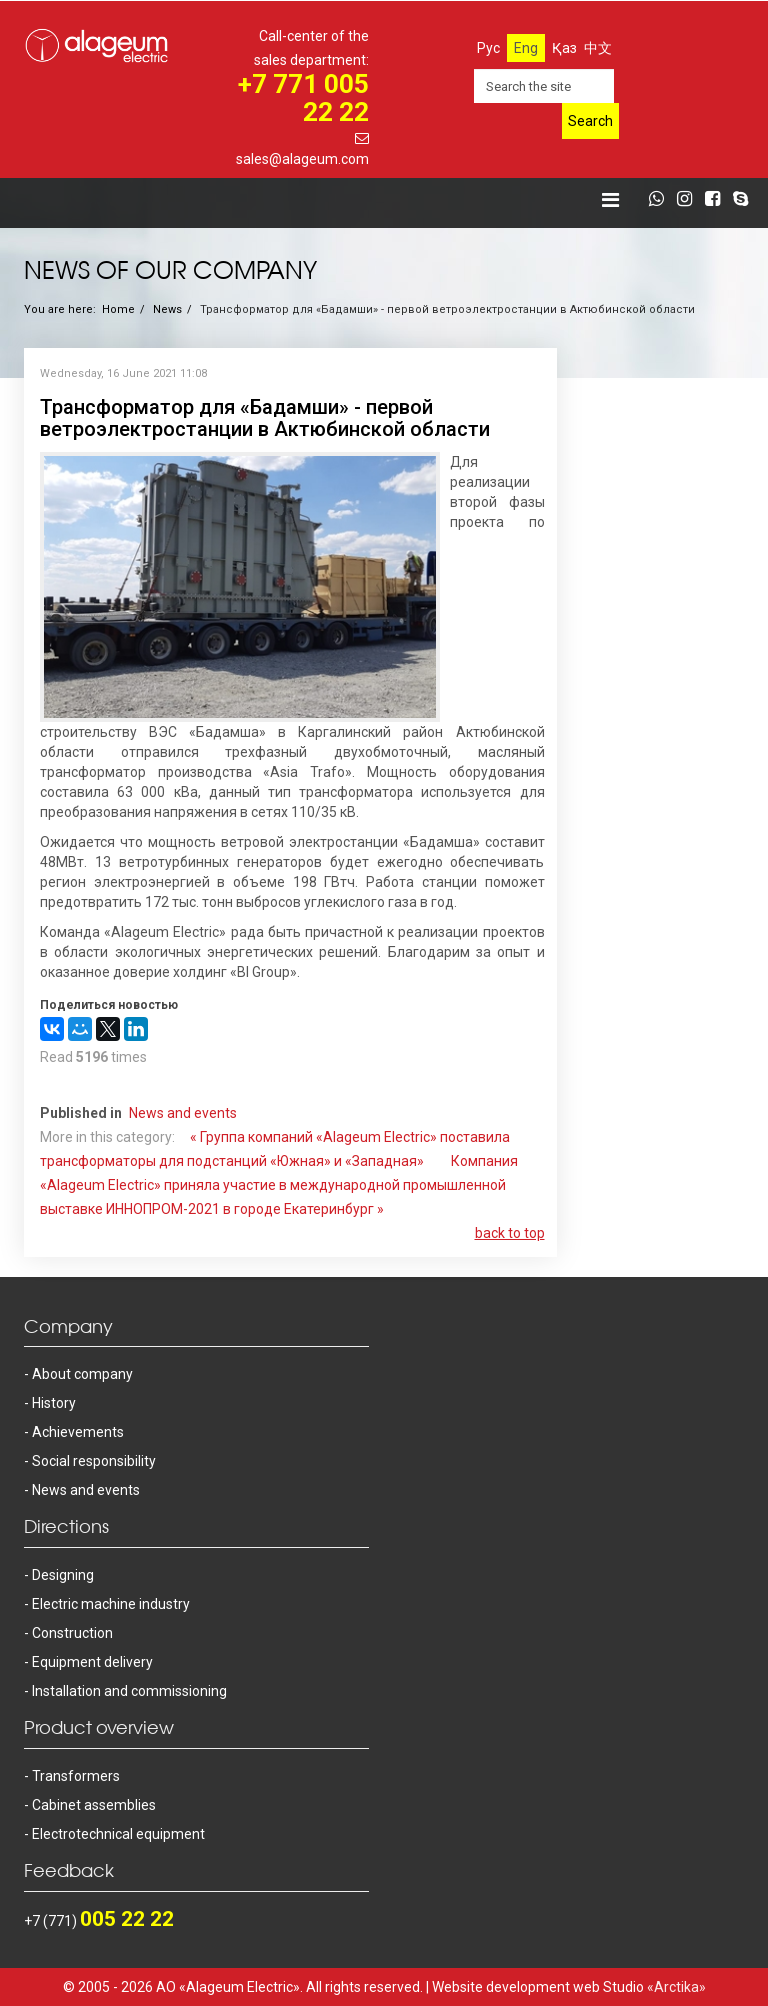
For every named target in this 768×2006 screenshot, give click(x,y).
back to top (510, 1233)
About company (82, 1374)
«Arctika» (676, 1987)
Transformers (76, 1776)
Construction (72, 1633)
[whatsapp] (661, 200)
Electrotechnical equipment (118, 1834)
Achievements (78, 1432)
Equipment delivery (92, 1662)
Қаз (564, 48)
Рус (488, 48)
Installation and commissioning (129, 1691)
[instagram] (689, 200)
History (54, 1403)
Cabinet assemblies (94, 1805)
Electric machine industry (111, 1604)
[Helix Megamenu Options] (610, 200)
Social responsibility (94, 1461)
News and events (183, 1113)
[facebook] (717, 200)
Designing (63, 1575)
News (167, 309)
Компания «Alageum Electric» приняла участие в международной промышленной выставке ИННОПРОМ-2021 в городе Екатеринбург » (279, 1185)
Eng (526, 48)
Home (118, 309)
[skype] (745, 200)
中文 (598, 48)
